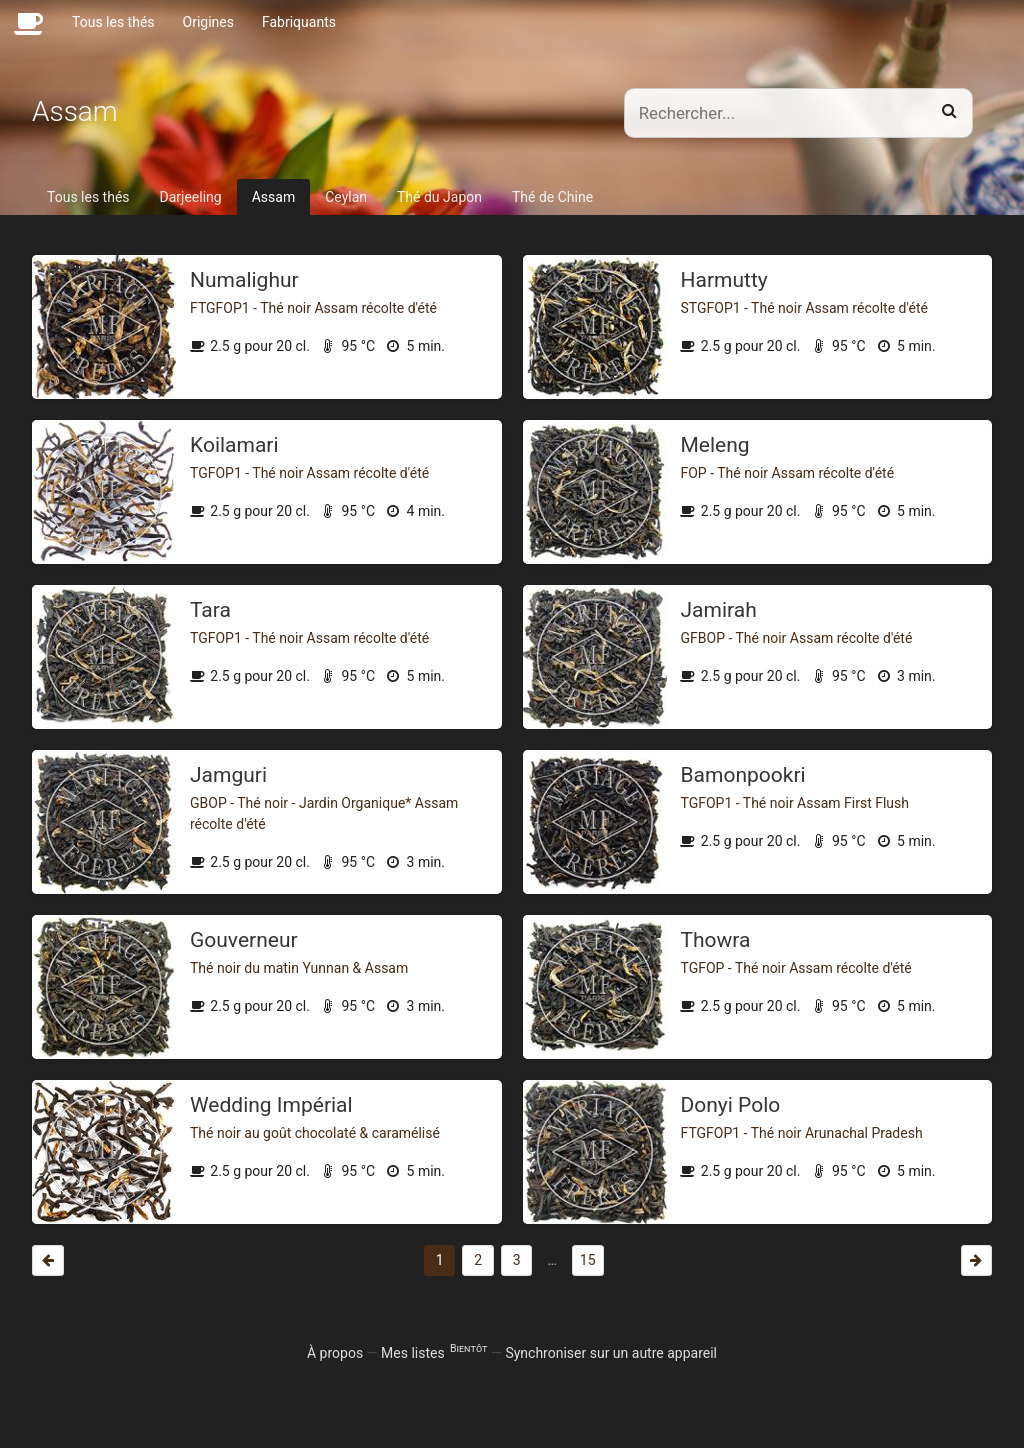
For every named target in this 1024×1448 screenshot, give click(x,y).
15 (588, 1260)
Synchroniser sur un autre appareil (611, 1353)
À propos (335, 1353)
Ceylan (346, 197)
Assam (273, 197)
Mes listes (434, 1353)
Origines (208, 22)
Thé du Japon (439, 197)
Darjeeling (191, 197)
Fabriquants (299, 22)
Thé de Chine (552, 197)
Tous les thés (113, 22)
